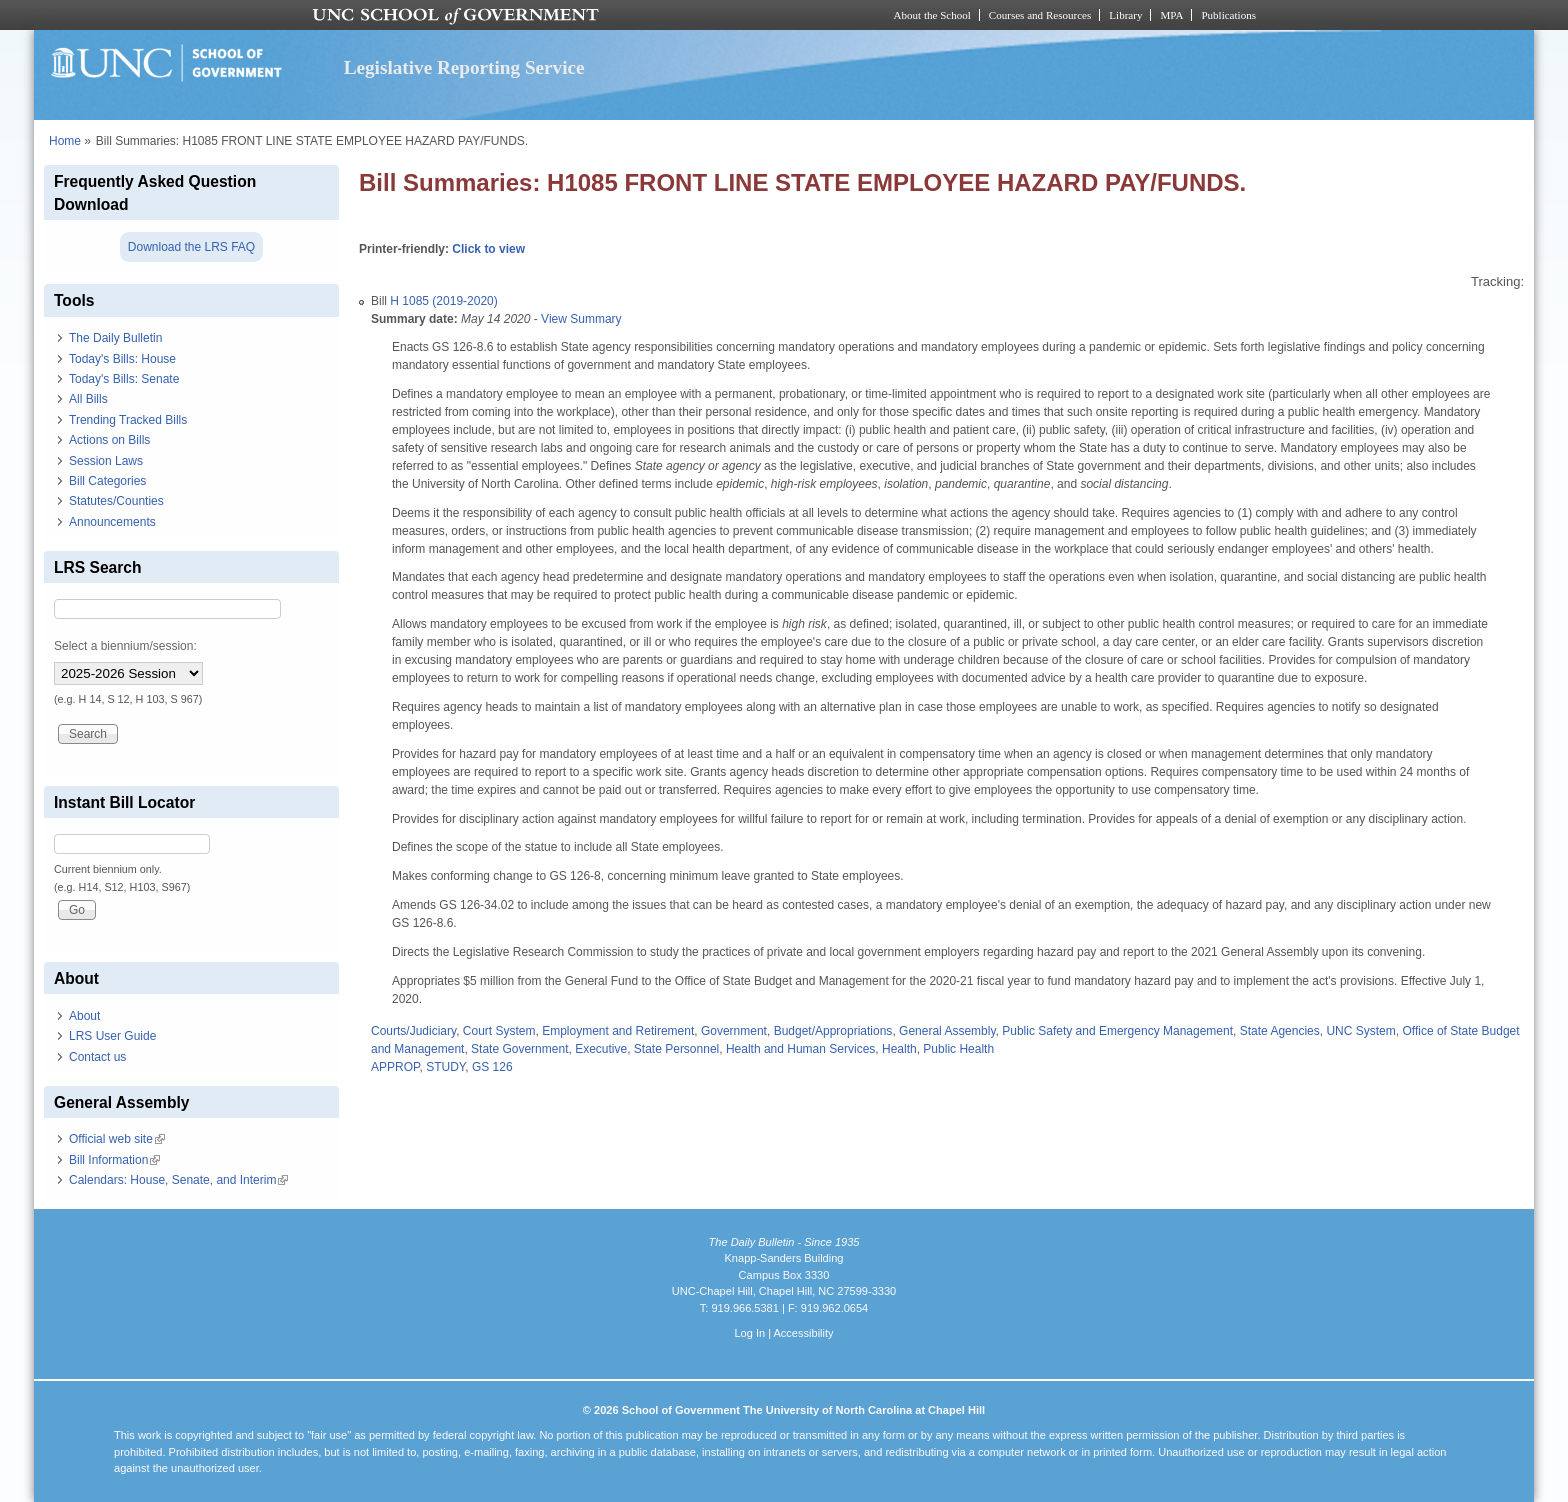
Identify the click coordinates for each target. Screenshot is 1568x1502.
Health (899, 1049)
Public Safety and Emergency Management (1117, 1031)
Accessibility (803, 1333)
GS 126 (492, 1067)
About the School (932, 15)
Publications (1228, 15)
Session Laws (106, 461)
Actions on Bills (109, 440)
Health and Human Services (800, 1049)
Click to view (488, 249)
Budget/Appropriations (833, 1031)
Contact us (97, 1057)
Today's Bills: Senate (124, 379)
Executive (601, 1049)
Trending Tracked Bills (128, 420)
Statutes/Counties (116, 501)
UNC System (1360, 1031)
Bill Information (114, 1160)
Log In (749, 1333)
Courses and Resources (1040, 15)
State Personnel (676, 1049)
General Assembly (947, 1031)
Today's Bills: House (122, 359)
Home (65, 141)
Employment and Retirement (618, 1031)
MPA (1171, 15)
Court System (499, 1031)
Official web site (117, 1139)
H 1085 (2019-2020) (443, 301)
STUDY (445, 1067)
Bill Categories (107, 481)
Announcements (112, 522)
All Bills (88, 399)
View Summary (581, 319)
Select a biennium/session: (125, 646)
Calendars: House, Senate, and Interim (178, 1180)
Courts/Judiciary (413, 1031)
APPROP (395, 1067)
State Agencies (1280, 1031)
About (84, 1016)
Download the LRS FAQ (191, 247)
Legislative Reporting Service (464, 67)
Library (1125, 15)
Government (734, 1031)
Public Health (958, 1049)
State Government (519, 1049)
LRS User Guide (112, 1036)
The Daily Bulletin (115, 338)
